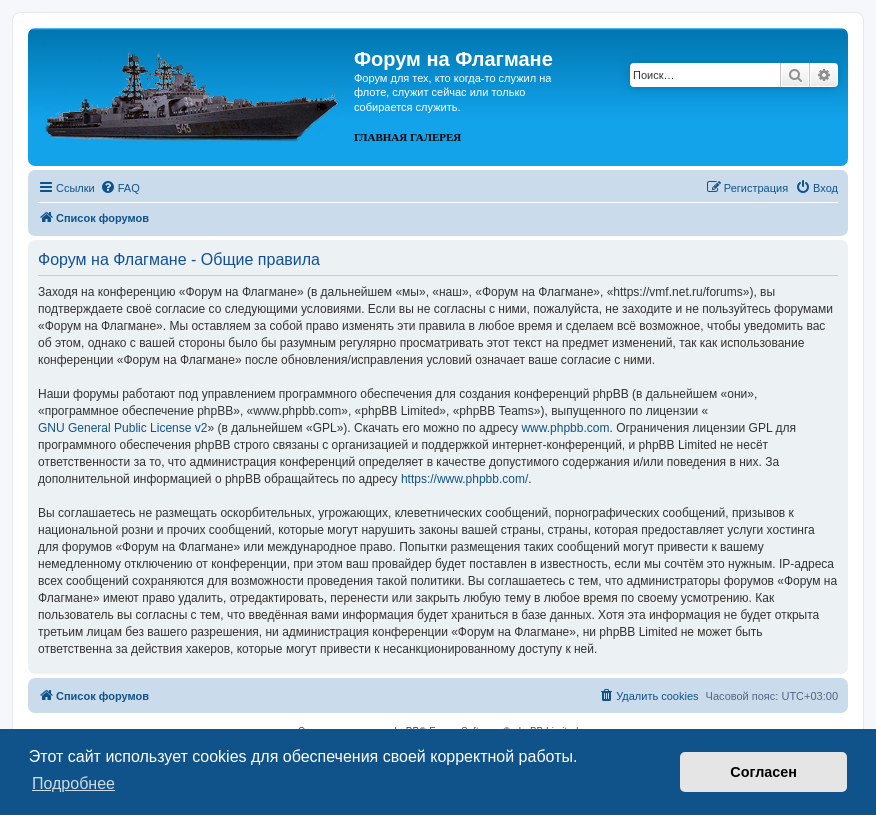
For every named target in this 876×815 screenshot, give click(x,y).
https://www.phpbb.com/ (464, 479)
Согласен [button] (763, 772)
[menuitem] (120, 188)
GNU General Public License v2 (122, 428)
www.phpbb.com (565, 428)
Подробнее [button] (73, 783)
